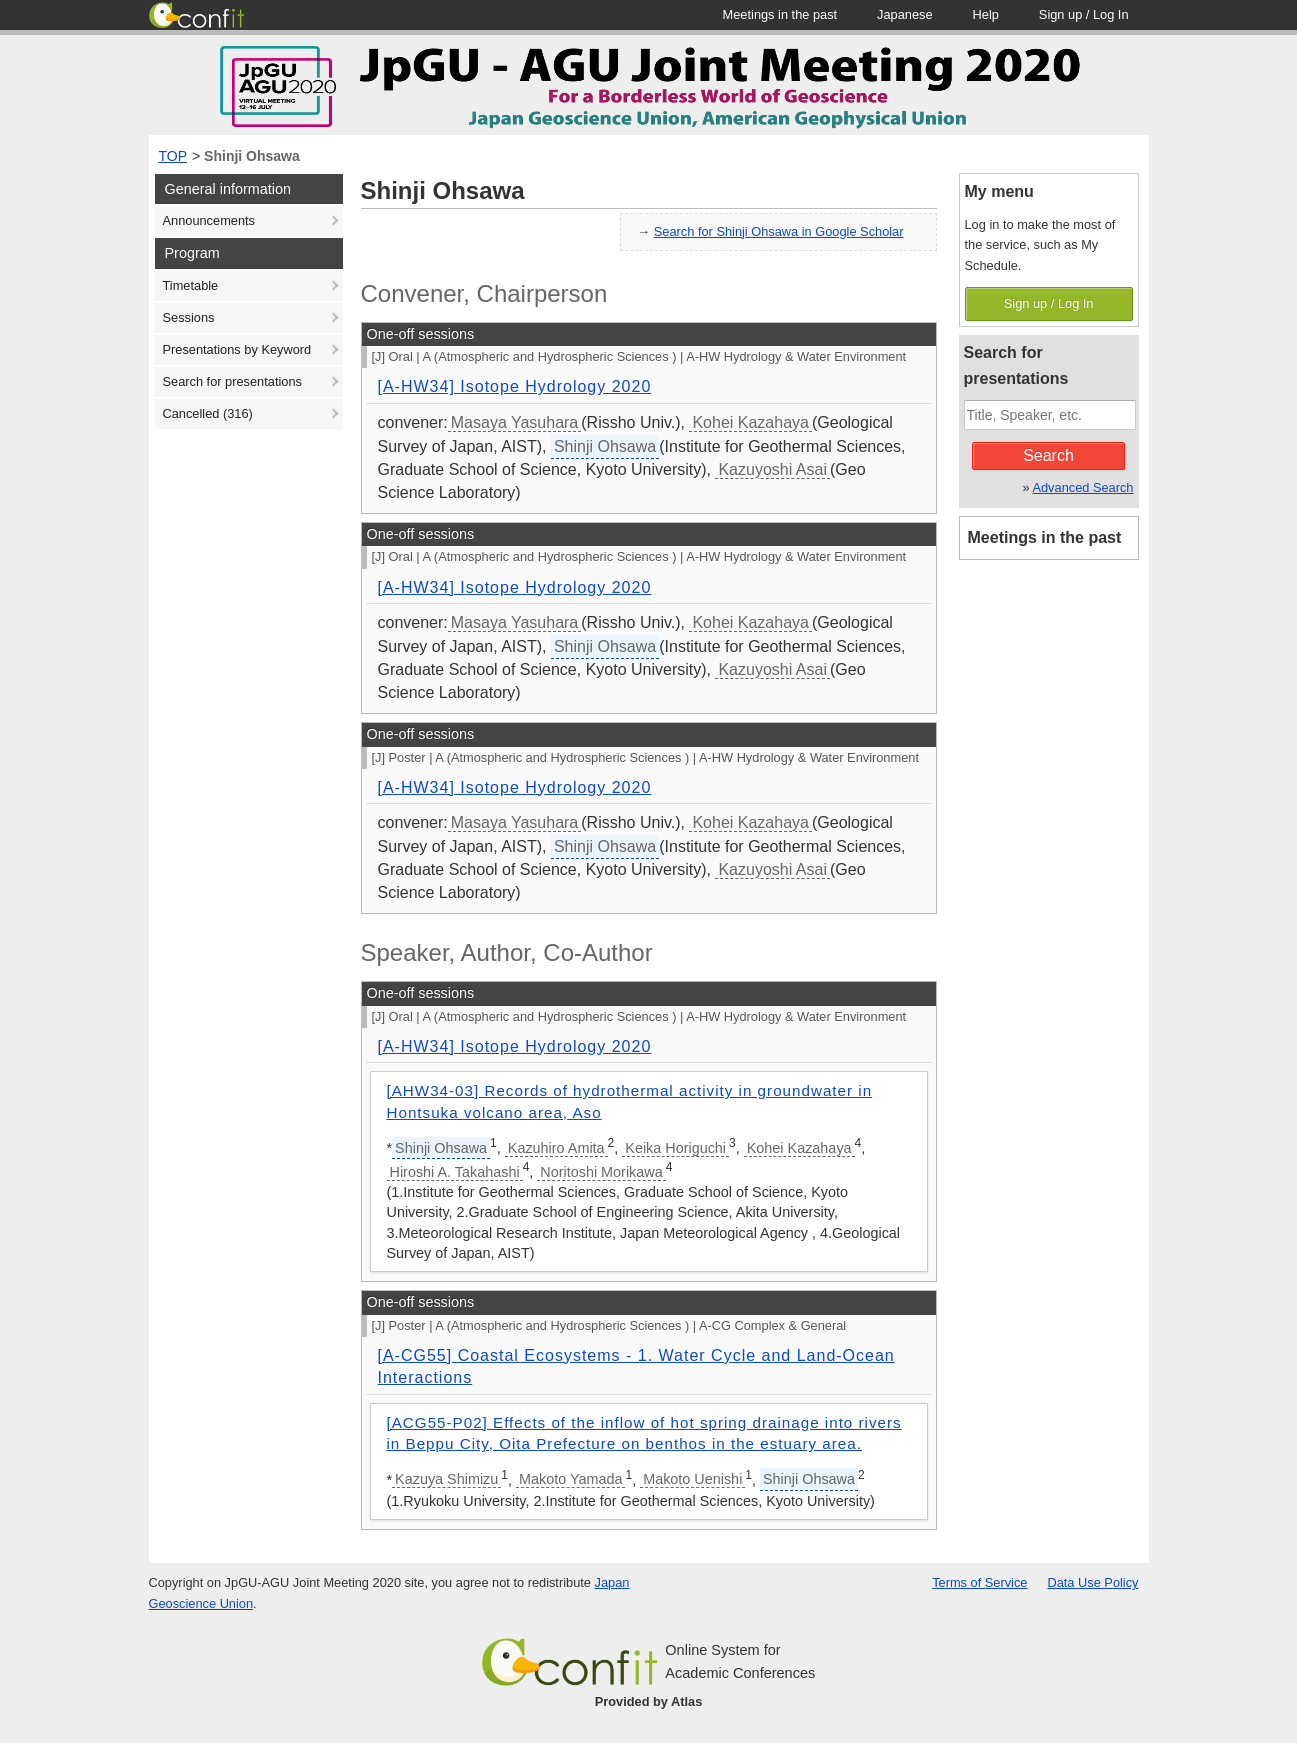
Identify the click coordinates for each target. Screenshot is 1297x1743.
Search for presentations (232, 381)
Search (1048, 455)
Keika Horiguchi (675, 1148)
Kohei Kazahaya (750, 422)
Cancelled (208, 413)
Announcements (209, 220)
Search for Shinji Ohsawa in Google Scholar (779, 231)
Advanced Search (1082, 487)
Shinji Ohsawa (252, 156)
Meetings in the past (1045, 537)
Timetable (191, 285)
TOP (173, 156)
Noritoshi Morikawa (601, 1172)
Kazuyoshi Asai (772, 469)
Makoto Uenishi (692, 1479)
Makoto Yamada (570, 1479)
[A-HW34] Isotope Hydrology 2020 (515, 386)
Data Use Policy (1092, 1582)
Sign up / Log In (1049, 303)
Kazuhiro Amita (556, 1148)
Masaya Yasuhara (514, 422)
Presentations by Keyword (237, 349)
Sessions (189, 317)
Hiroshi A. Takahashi (455, 1172)
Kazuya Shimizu (446, 1479)
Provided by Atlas (649, 1701)
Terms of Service (979, 1582)
